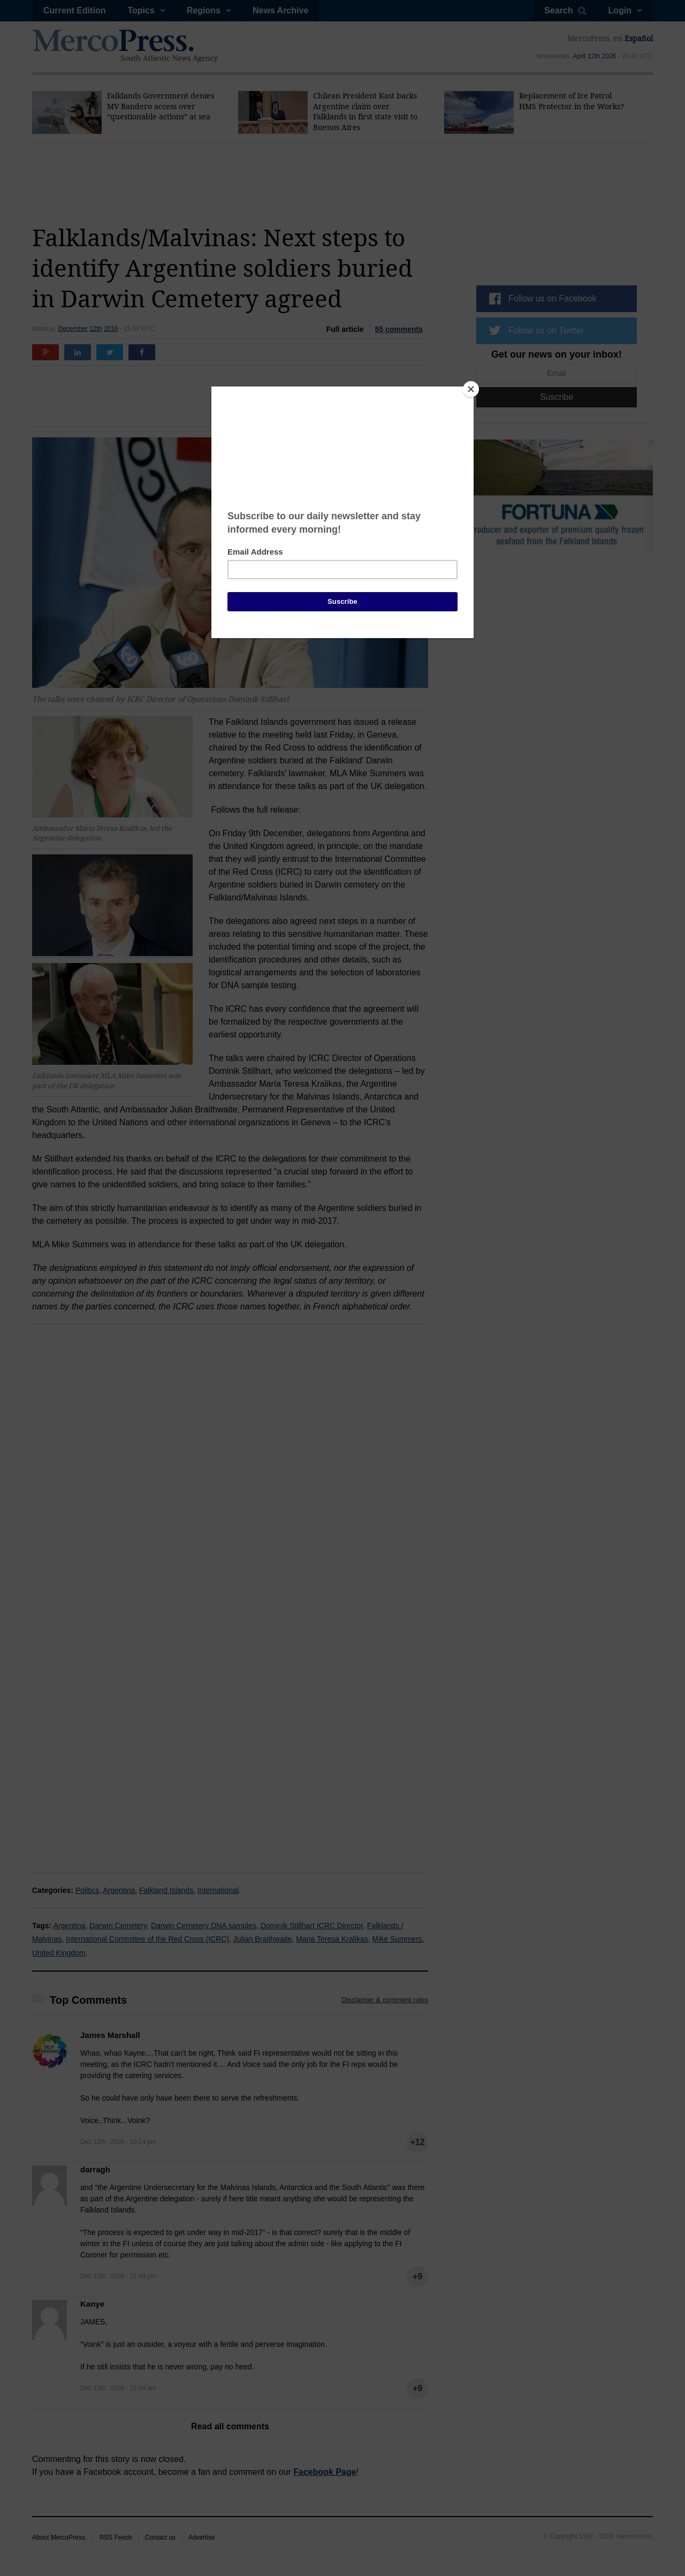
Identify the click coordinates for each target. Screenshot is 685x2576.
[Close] (471, 389)
